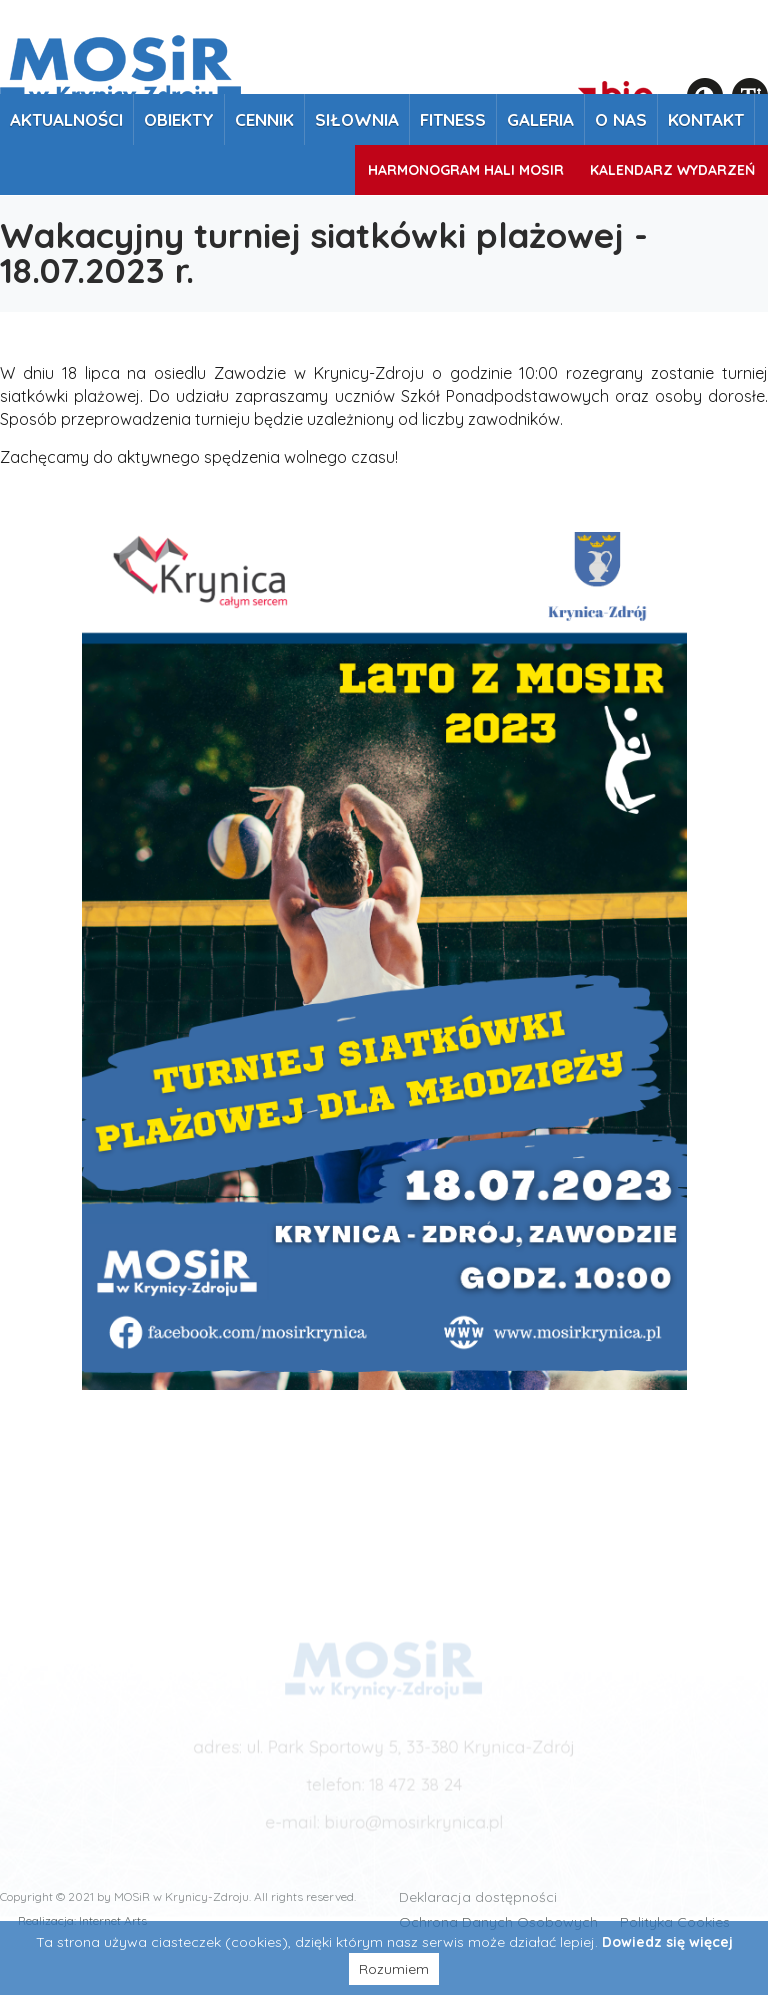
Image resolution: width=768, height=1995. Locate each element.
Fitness (453, 119)
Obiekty (179, 119)
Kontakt (706, 119)
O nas (621, 119)
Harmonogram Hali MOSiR (466, 170)
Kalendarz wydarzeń (672, 170)
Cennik (264, 119)
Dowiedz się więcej (667, 1942)
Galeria (540, 119)
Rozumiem (394, 1969)
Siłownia (357, 119)
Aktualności (66, 119)
